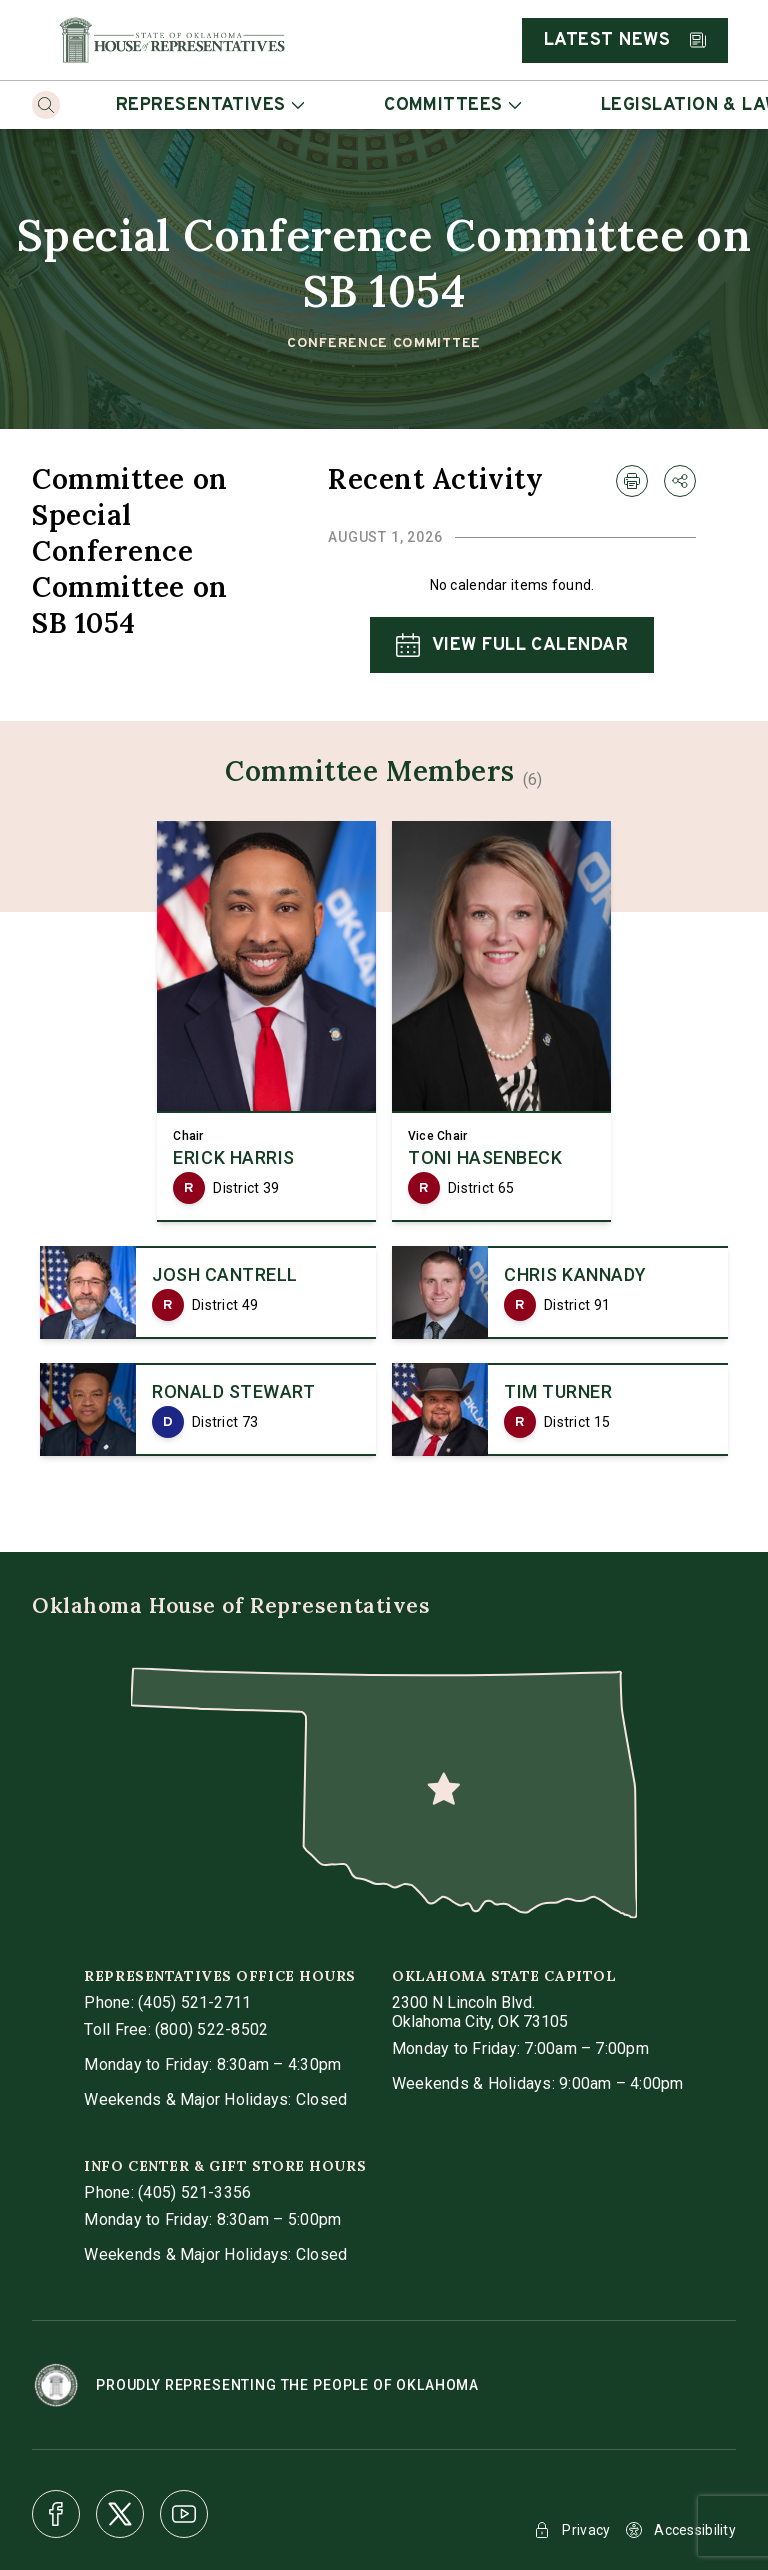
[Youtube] (184, 2514)
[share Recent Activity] (680, 481)
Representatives (210, 105)
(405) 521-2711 (194, 2002)
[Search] (46, 105)
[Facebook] (56, 2514)
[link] (266, 1021)
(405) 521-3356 (194, 2192)
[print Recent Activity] (632, 481)
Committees (452, 105)
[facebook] (56, 2514)
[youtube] (184, 2514)
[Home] (172, 40)
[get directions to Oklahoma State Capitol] (480, 2012)
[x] (120, 2514)
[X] (120, 2514)
